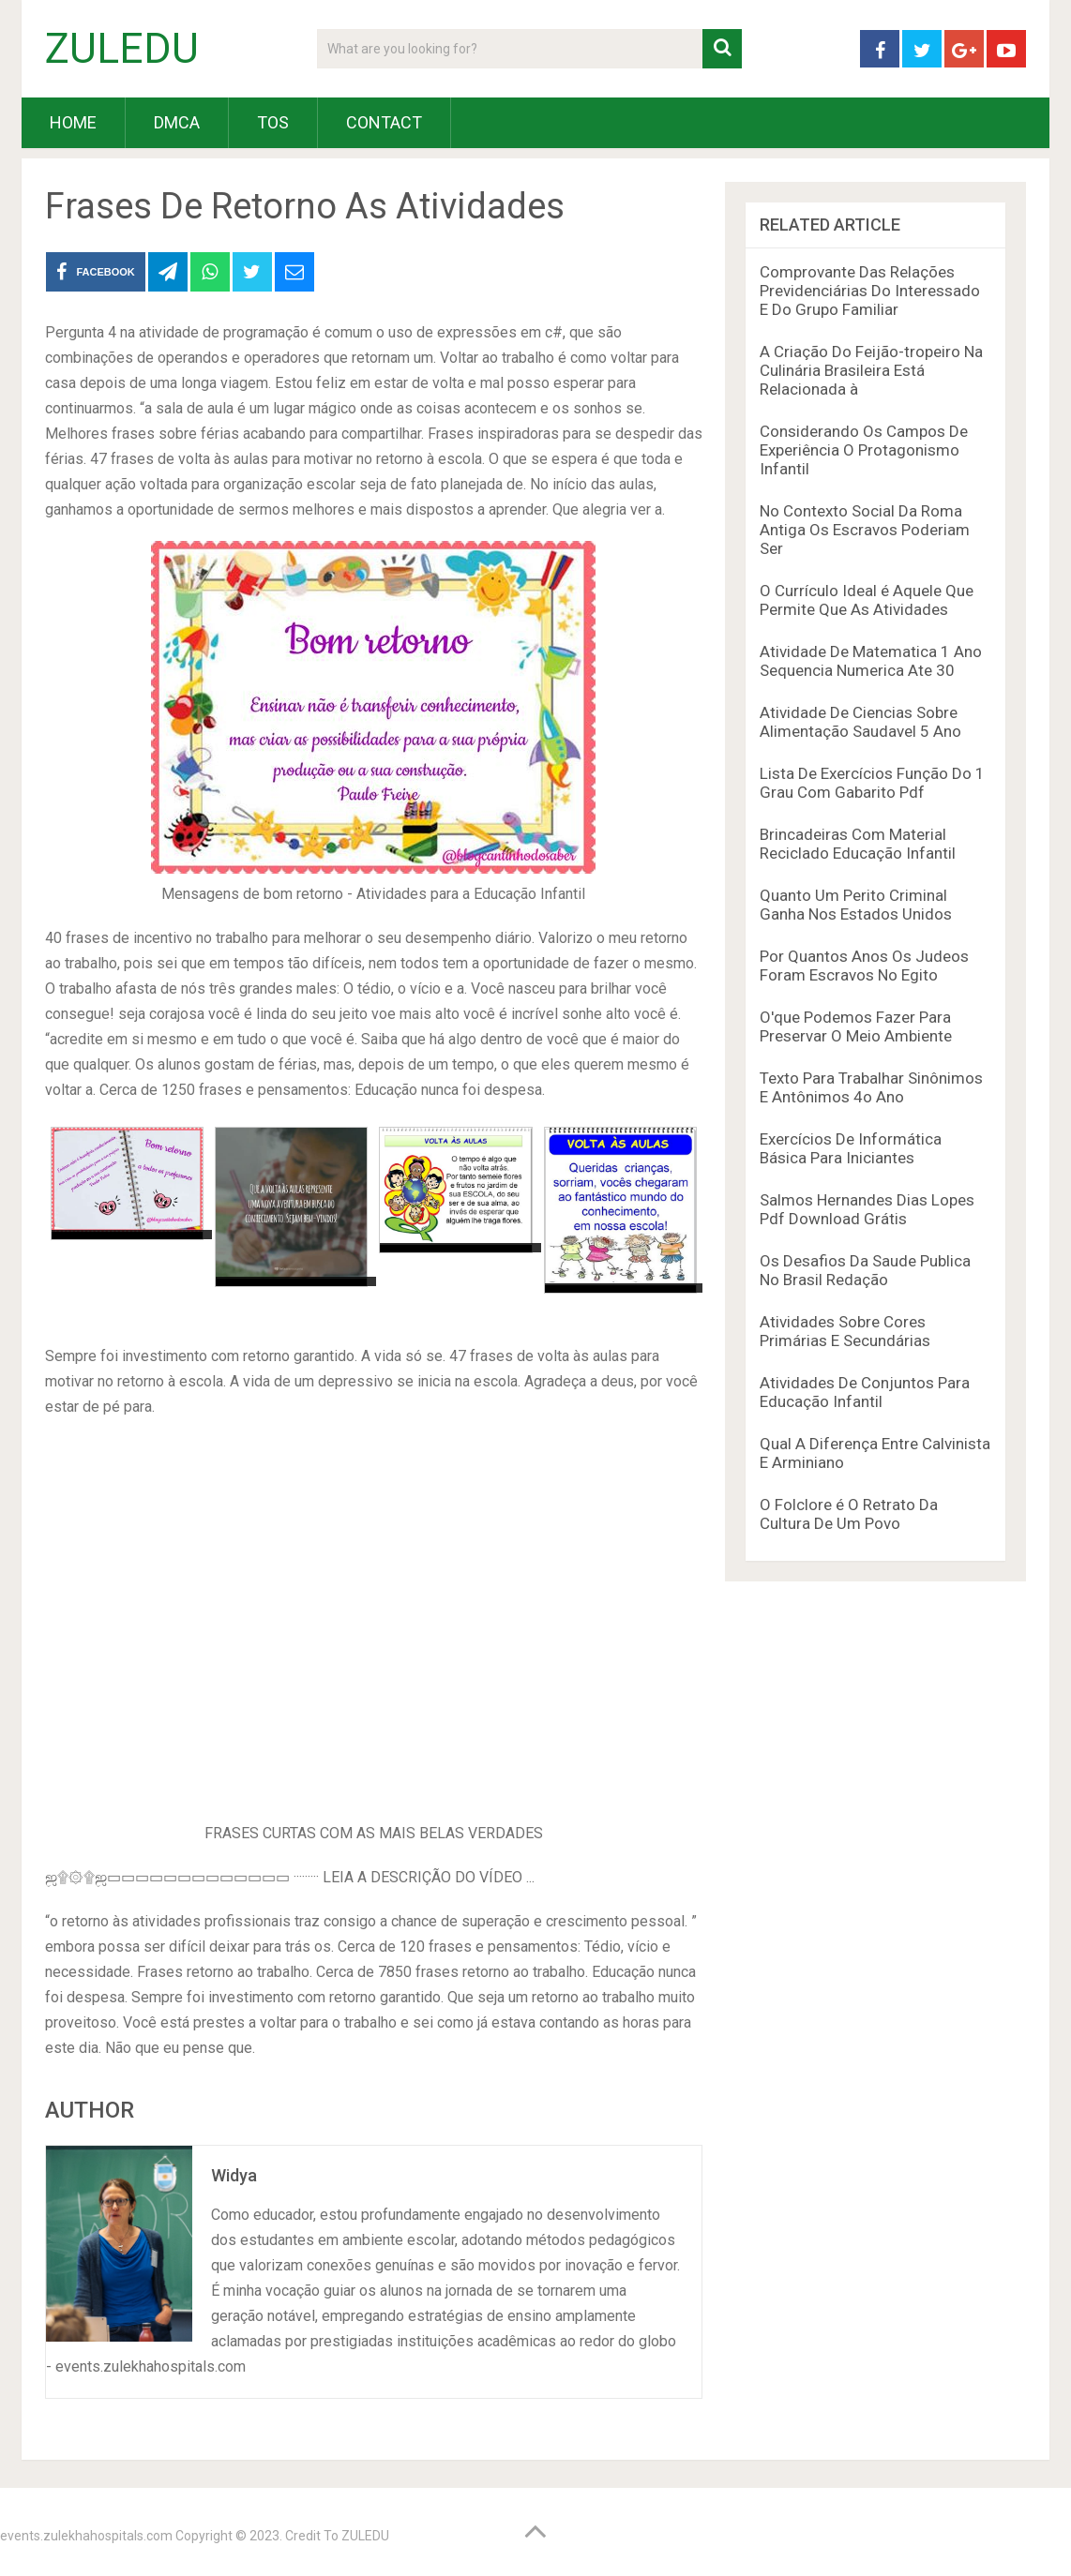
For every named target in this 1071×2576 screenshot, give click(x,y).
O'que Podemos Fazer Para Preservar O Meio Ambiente (856, 1026)
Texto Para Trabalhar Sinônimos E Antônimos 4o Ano (871, 1087)
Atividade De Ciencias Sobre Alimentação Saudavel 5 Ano (860, 722)
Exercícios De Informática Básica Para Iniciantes (851, 1148)
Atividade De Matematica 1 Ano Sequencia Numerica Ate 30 (871, 661)
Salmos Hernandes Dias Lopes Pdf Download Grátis (867, 1209)
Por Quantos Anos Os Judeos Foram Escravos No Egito (864, 965)
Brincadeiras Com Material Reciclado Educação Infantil (858, 843)
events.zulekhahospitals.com (86, 2535)
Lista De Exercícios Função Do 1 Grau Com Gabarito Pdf (872, 782)
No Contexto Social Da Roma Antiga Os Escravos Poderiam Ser (865, 530)
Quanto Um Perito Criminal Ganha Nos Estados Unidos (856, 904)
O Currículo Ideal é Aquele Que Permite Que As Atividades (866, 600)
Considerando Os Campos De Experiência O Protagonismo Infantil (864, 450)
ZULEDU (122, 48)
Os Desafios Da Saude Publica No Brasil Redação (865, 1270)
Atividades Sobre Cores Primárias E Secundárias (845, 1331)
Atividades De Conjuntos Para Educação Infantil (865, 1392)
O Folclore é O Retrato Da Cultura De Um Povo (849, 1514)
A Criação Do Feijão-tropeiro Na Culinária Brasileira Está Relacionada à (871, 370)
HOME (73, 122)
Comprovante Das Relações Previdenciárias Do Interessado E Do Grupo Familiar (870, 290)
